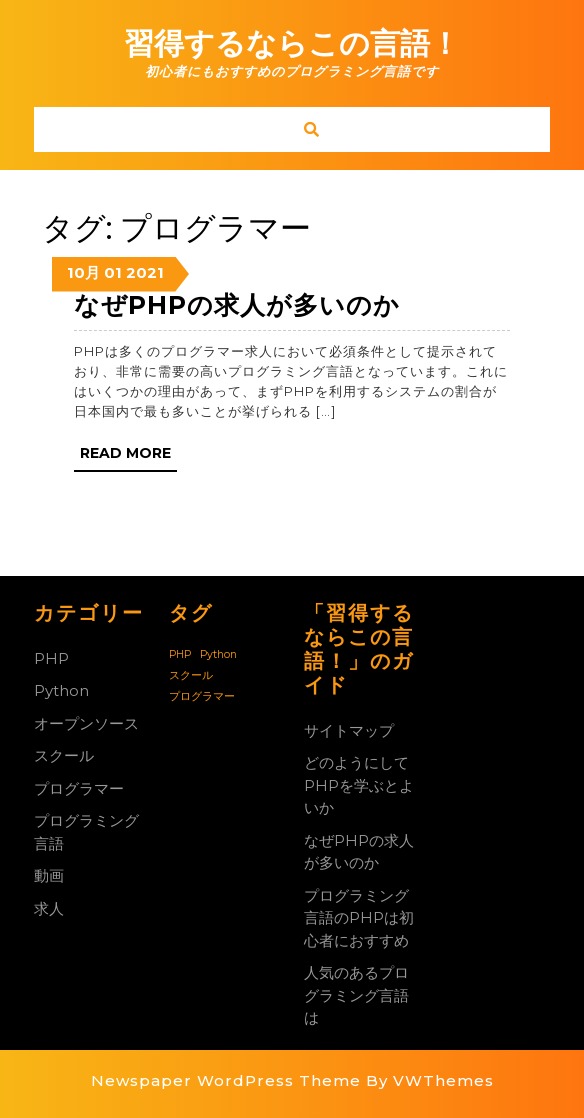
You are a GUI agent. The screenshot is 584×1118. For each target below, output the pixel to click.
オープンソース (86, 723)
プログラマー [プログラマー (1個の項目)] (202, 696)
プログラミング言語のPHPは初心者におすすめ (359, 918)
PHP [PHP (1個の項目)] (180, 654)
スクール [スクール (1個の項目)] (191, 675)
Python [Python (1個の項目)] (218, 654)
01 (113, 272)
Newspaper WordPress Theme (226, 1080)
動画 (49, 875)
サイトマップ (349, 730)
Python (61, 690)
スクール (64, 755)
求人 (49, 908)
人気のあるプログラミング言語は (356, 995)
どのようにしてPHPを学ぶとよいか (359, 785)
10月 (83, 272)
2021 (145, 272)
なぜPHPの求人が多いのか (237, 305)
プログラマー (79, 788)
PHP (51, 658)
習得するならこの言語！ (292, 43)
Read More (128, 457)
